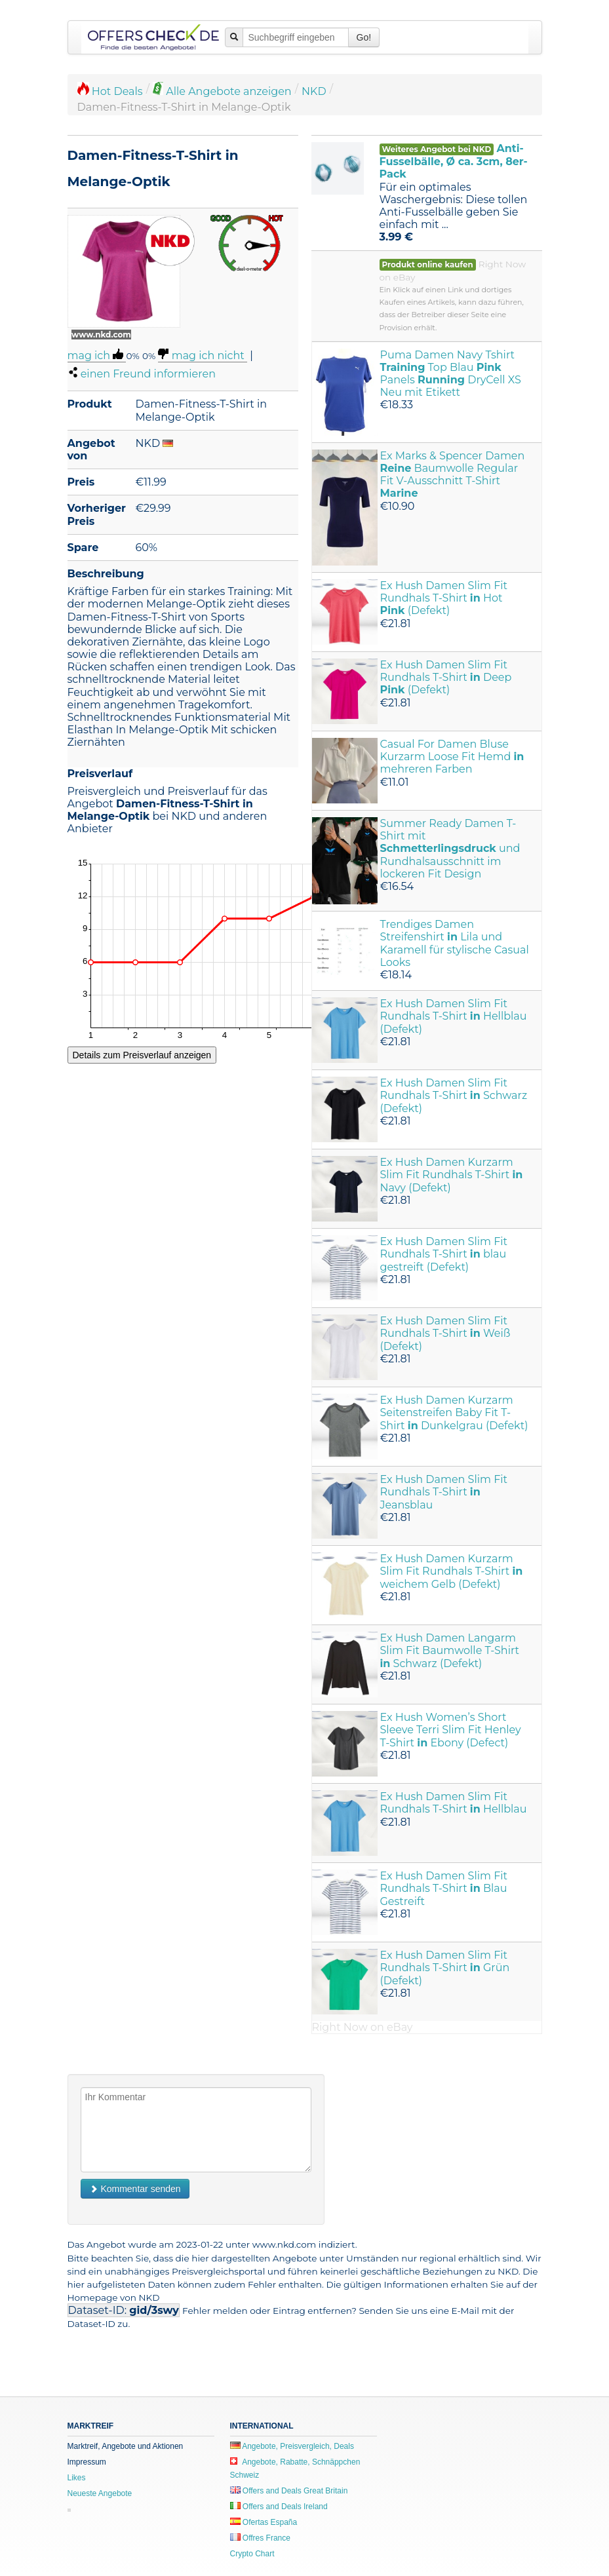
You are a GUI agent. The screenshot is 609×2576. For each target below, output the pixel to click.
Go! (364, 37)
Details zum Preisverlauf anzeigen (142, 1055)
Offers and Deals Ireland (279, 2506)
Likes (77, 2477)
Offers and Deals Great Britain (289, 2490)
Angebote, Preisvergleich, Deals (292, 2446)
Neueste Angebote (100, 2493)
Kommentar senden (135, 2188)
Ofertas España (264, 2522)
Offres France (260, 2538)
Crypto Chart (252, 2553)
